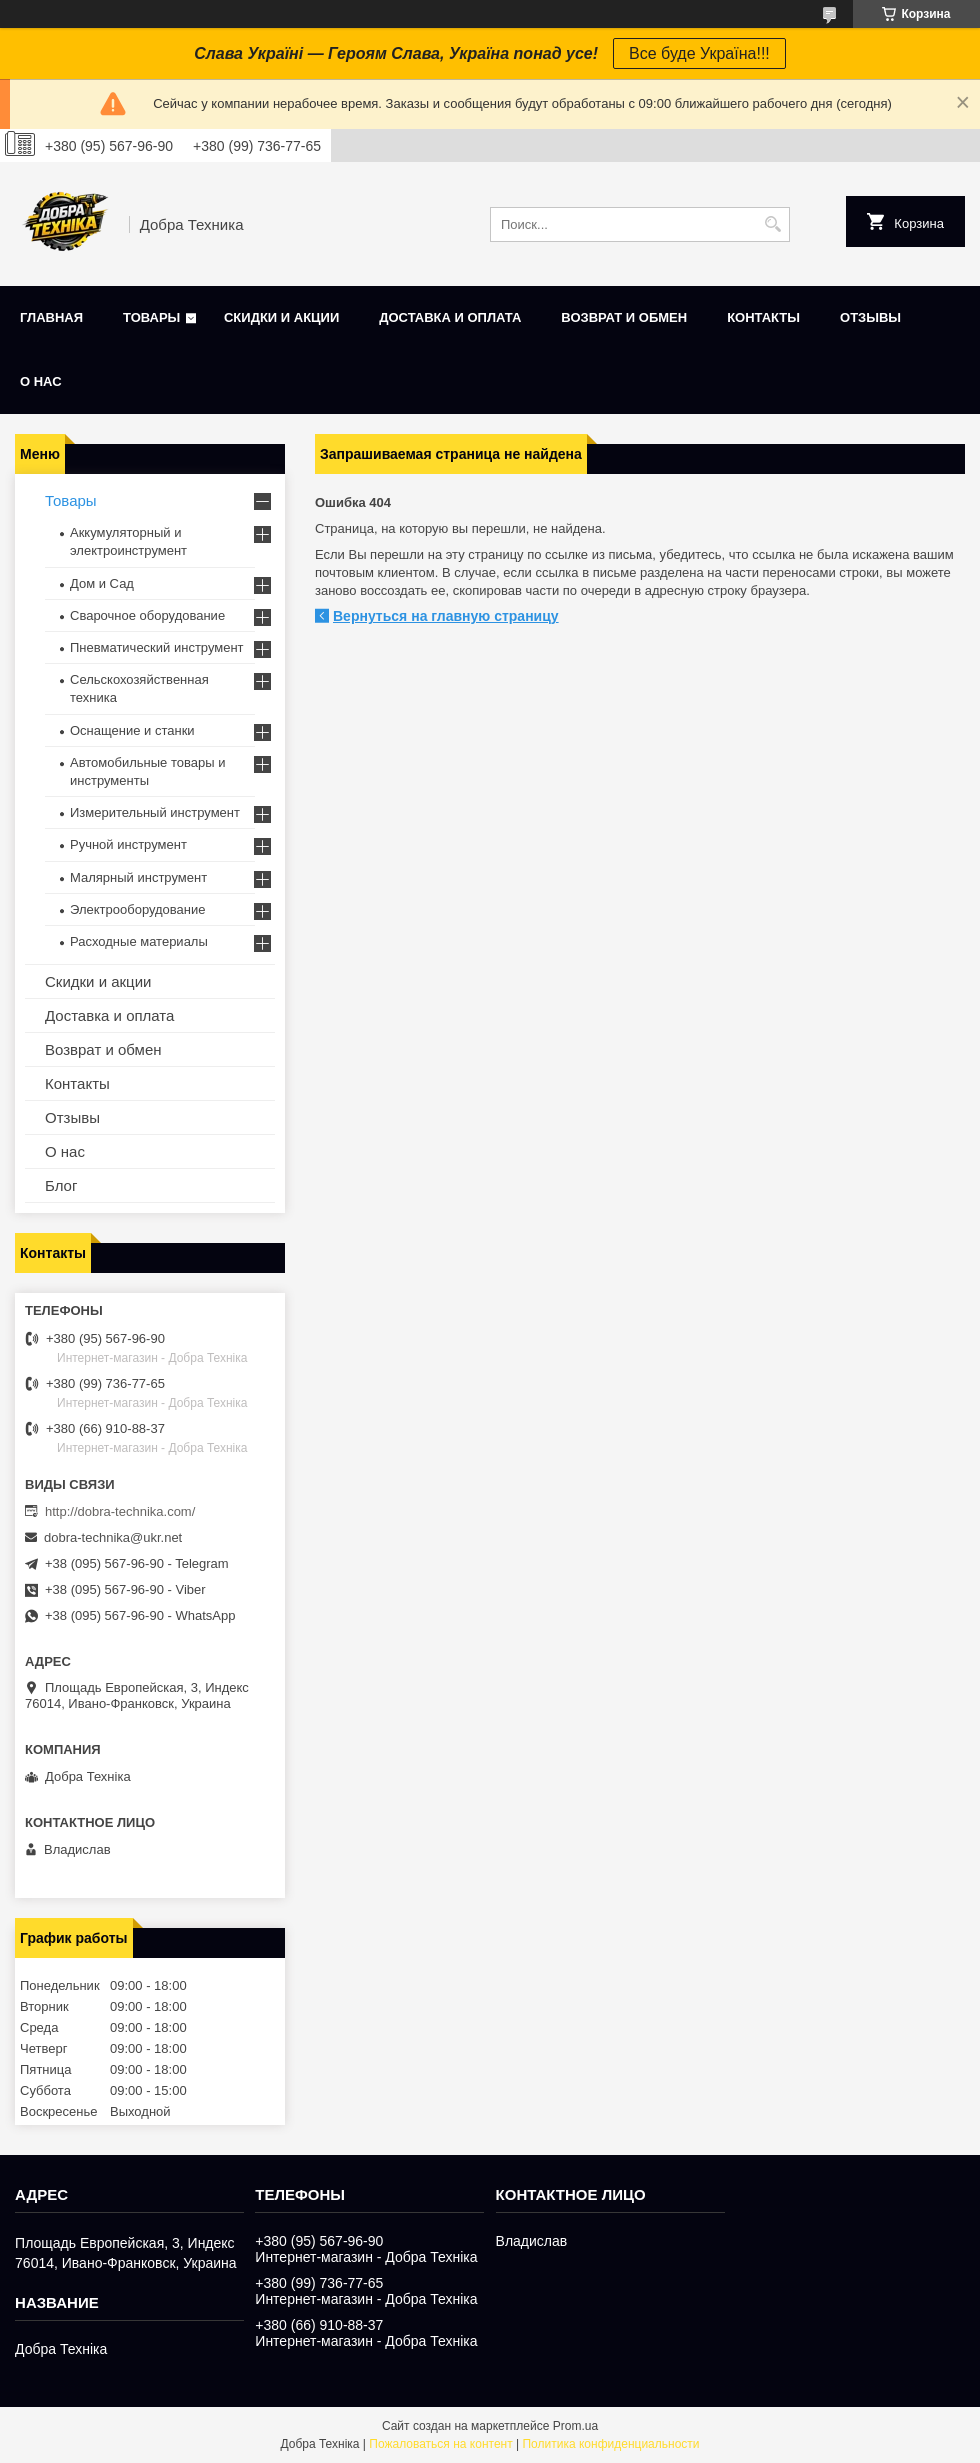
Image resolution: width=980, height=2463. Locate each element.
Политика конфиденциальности (610, 2444)
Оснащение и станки (132, 730)
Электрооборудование (138, 909)
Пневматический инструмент (157, 647)
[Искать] (772, 224)
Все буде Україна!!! (699, 53)
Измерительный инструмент (155, 812)
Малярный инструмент (138, 877)
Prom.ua (575, 2426)
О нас (41, 381)
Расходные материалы (139, 941)
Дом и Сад (102, 583)
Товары (151, 317)
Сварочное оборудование (147, 615)
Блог (61, 1185)
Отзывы (870, 317)
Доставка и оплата (450, 317)
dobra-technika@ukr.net (113, 1537)
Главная (51, 317)
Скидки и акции (281, 317)
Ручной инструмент (128, 844)
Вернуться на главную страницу (446, 616)
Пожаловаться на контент (440, 2444)
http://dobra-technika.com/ (120, 1511)
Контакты (763, 317)
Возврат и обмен (624, 317)
